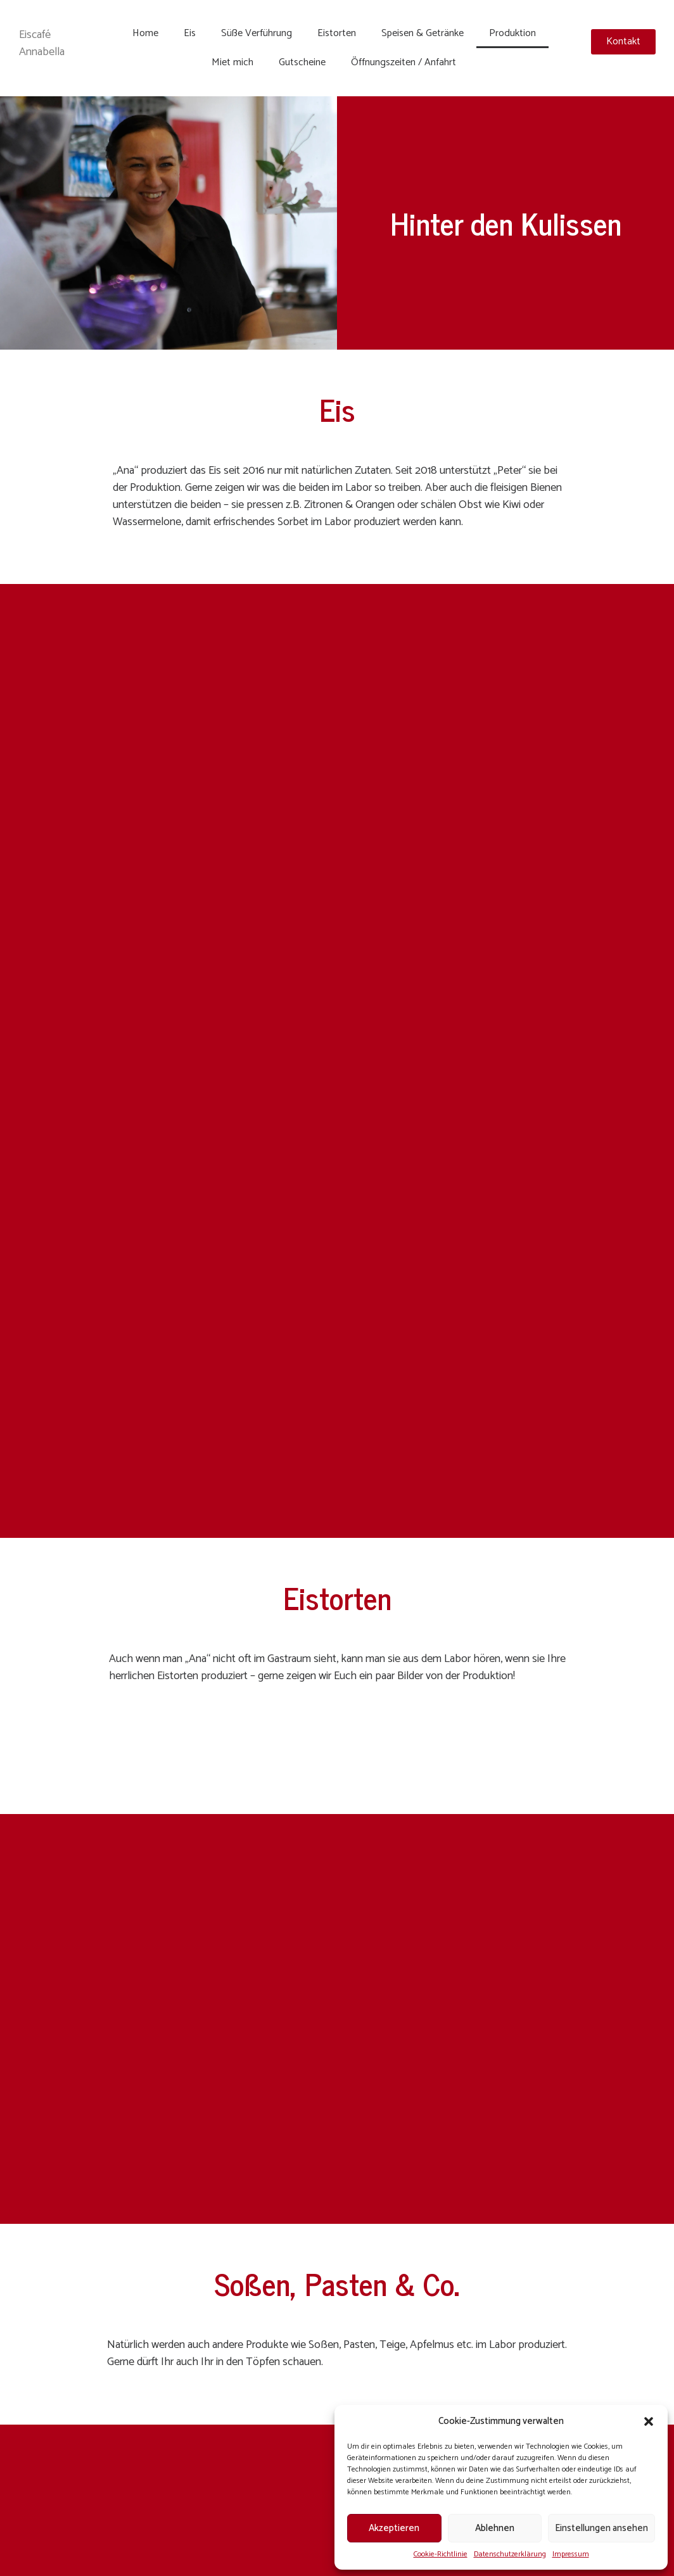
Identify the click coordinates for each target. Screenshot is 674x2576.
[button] (648, 2421)
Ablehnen (494, 2528)
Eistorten (336, 33)
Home (145, 33)
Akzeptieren (394, 2528)
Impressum (570, 2554)
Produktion (512, 33)
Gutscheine (302, 62)
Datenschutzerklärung (510, 2554)
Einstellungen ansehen (601, 2528)
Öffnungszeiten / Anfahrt (403, 62)
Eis (190, 33)
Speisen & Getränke (422, 33)
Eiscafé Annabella (42, 43)
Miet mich (232, 62)
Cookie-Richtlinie (440, 2554)
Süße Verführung (256, 33)
